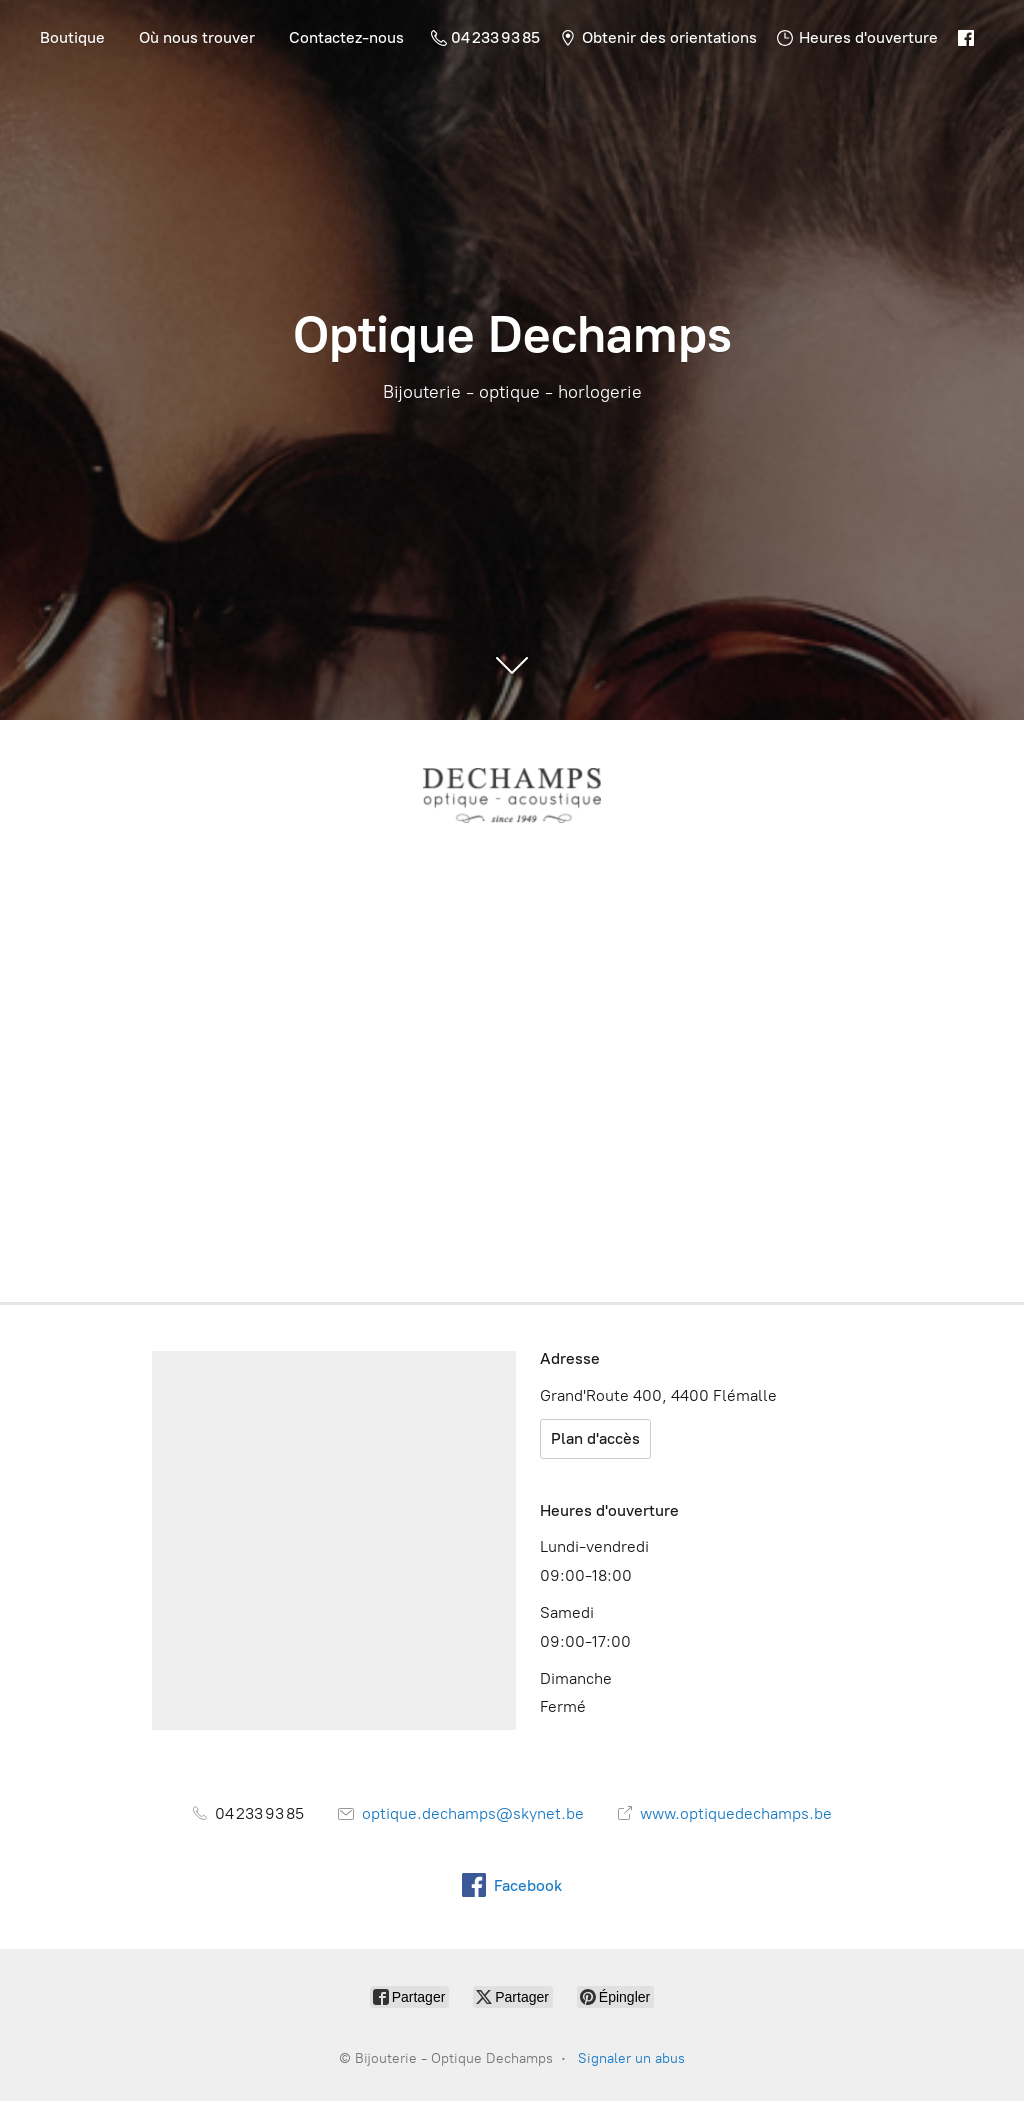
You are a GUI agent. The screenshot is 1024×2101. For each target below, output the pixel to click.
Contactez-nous (346, 37)
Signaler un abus (631, 2058)
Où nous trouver (197, 37)
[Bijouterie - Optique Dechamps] (512, 795)
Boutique (72, 37)
